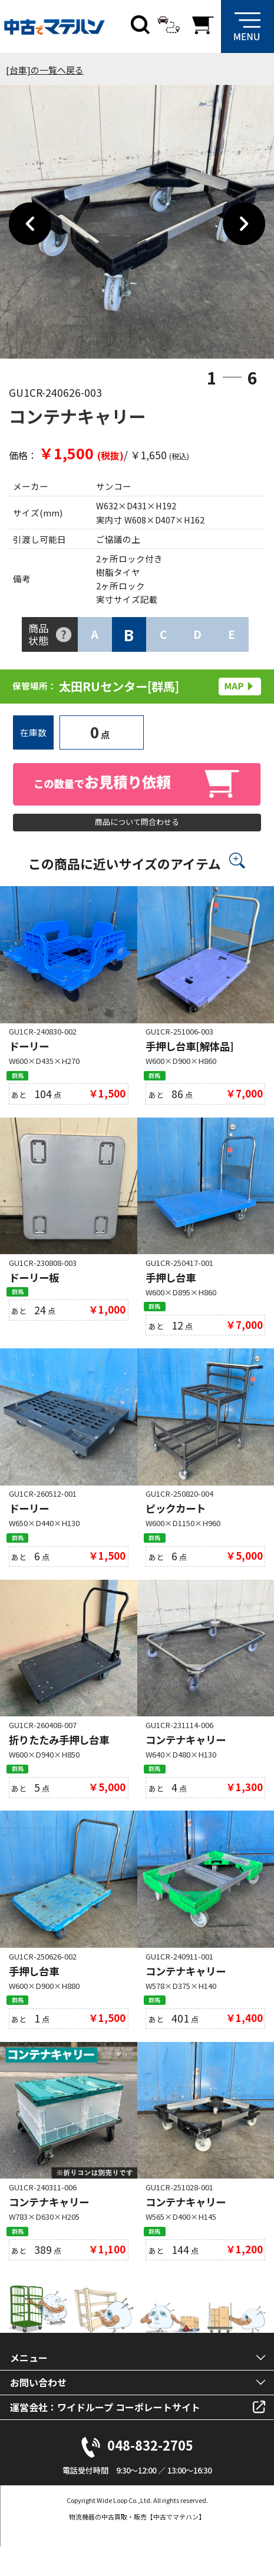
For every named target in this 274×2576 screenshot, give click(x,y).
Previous (30, 224)
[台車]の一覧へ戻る (45, 70)
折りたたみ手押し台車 (59, 1758)
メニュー (29, 2387)
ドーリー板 (34, 1289)
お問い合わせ (38, 2412)
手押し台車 (171, 1289)
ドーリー (29, 1054)
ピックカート (176, 1523)
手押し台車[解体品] (190, 1054)
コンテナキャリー (186, 1758)
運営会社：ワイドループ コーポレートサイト (105, 2436)
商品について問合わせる (137, 826)
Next (244, 224)
